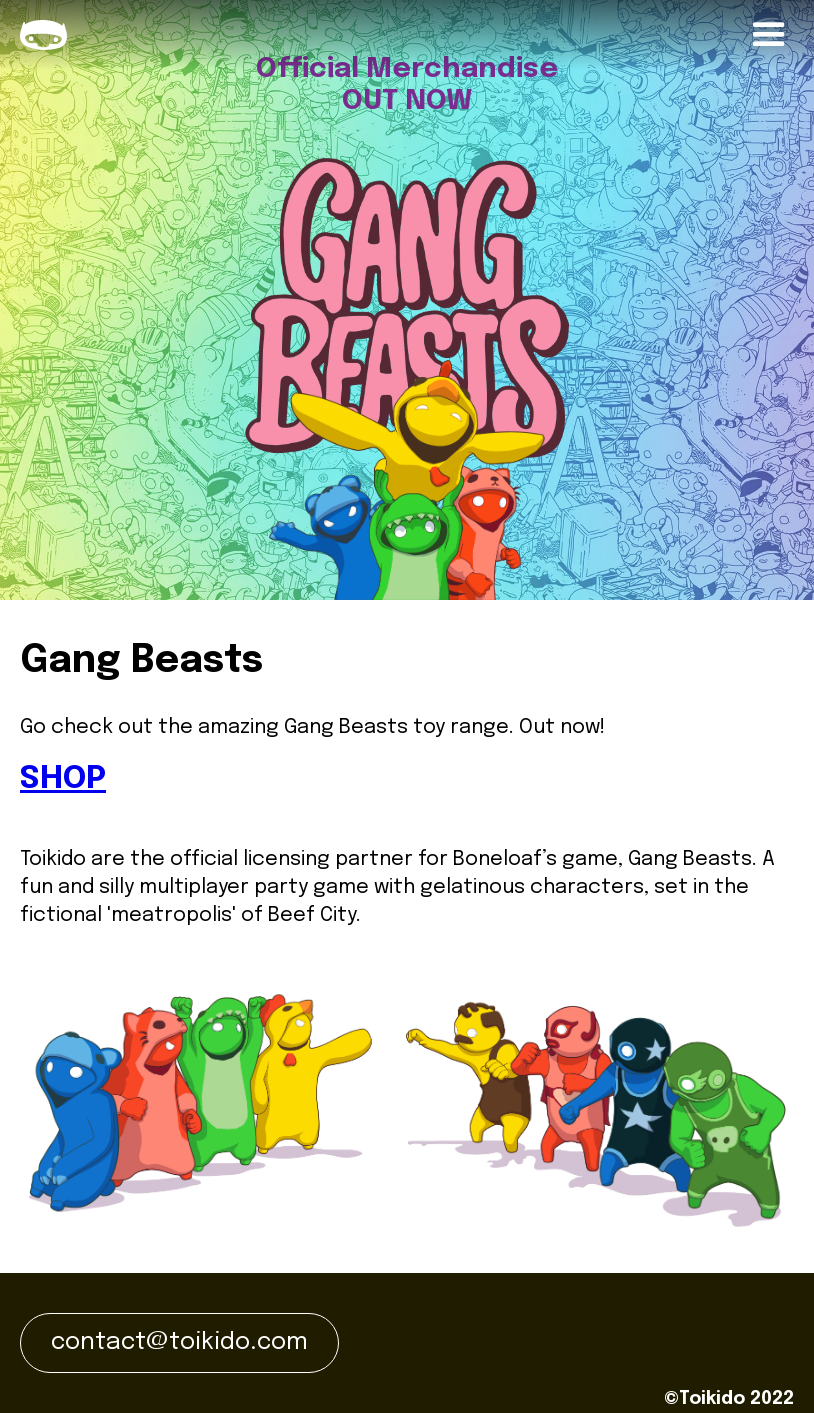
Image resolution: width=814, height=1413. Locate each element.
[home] (43, 35)
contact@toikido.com (179, 1342)
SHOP (63, 779)
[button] (769, 35)
